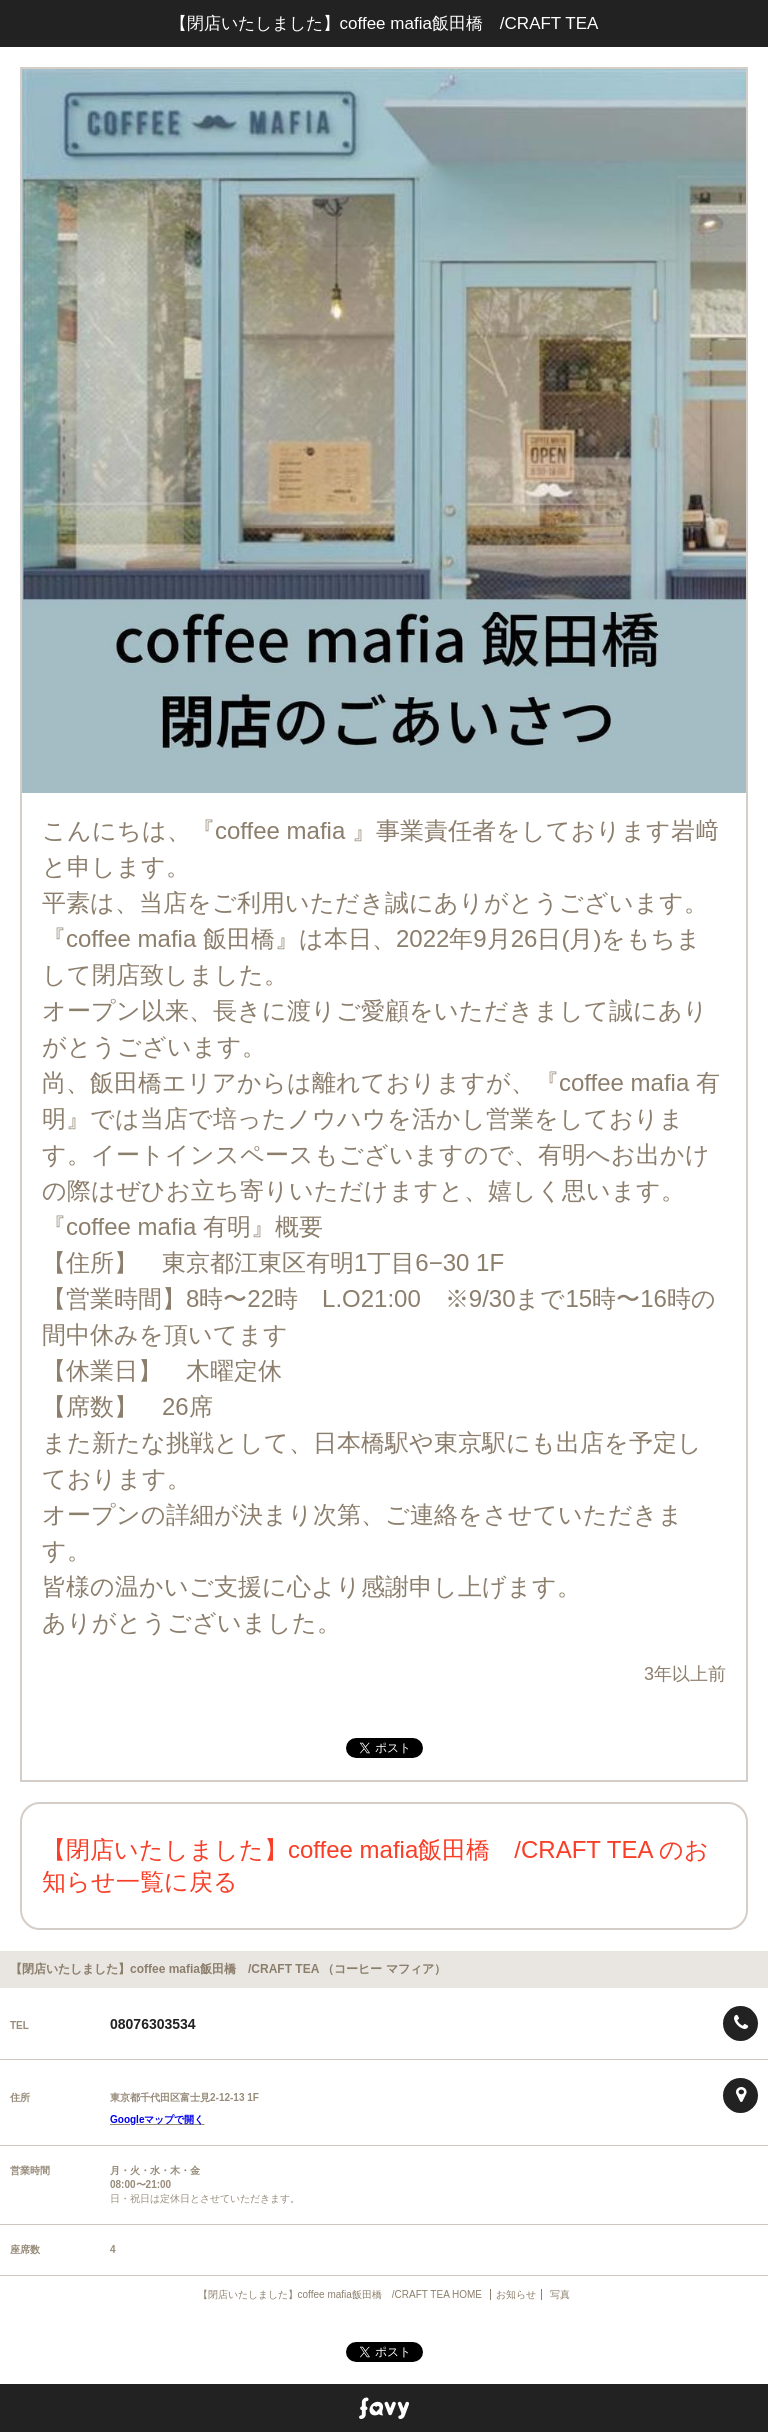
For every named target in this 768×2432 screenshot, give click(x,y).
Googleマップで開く (157, 2119)
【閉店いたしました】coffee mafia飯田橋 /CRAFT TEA (384, 23)
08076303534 (153, 2024)
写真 (560, 2294)
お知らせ (516, 2294)
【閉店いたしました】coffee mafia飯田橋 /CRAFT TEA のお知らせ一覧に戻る (375, 1865)
